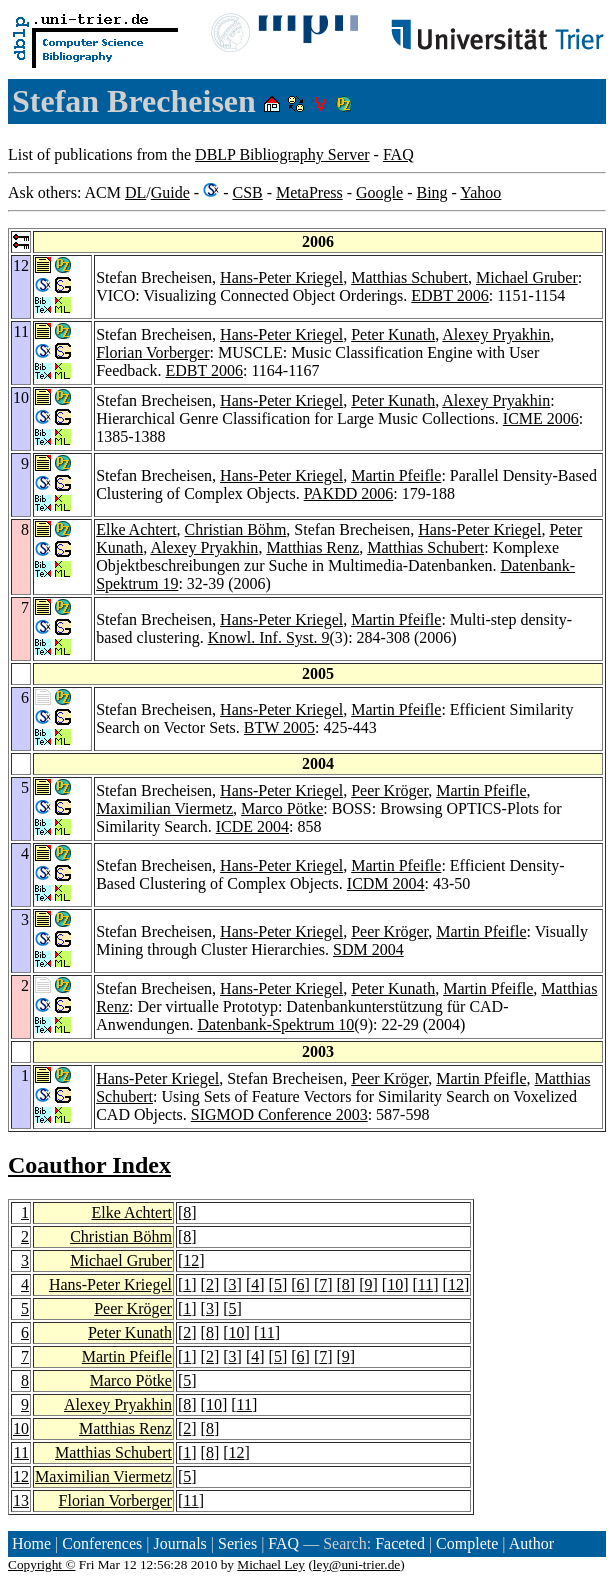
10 (395, 1284)
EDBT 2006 (449, 295)
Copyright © (42, 1564)
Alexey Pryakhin (496, 334)
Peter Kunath (393, 334)
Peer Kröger (389, 790)
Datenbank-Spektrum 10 (275, 1024)
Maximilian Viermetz (164, 808)
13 (21, 1500)
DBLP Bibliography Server (282, 154)
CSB (247, 192)
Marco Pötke (282, 808)
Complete (467, 1543)
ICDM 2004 (386, 883)
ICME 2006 (541, 418)
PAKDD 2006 (349, 493)
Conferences (102, 1543)
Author (531, 1543)
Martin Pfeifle (396, 475)
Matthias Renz (312, 547)
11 (425, 1284)
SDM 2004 (368, 949)
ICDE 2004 (252, 826)
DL (135, 192)
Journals (179, 1543)
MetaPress (309, 192)
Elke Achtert (136, 529)
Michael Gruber (527, 277)
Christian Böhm (236, 529)
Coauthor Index (89, 1165)
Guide (170, 192)
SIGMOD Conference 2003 (279, 1114)
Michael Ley (271, 1564)
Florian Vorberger (152, 352)
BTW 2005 (279, 727)
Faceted (400, 1543)
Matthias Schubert (409, 277)
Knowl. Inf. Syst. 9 (269, 637)
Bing (431, 192)
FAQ (398, 154)
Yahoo (480, 192)
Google (379, 192)
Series (237, 1543)
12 (191, 1260)
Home (31, 1543)
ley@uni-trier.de (356, 1564)
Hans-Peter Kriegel (281, 277)
